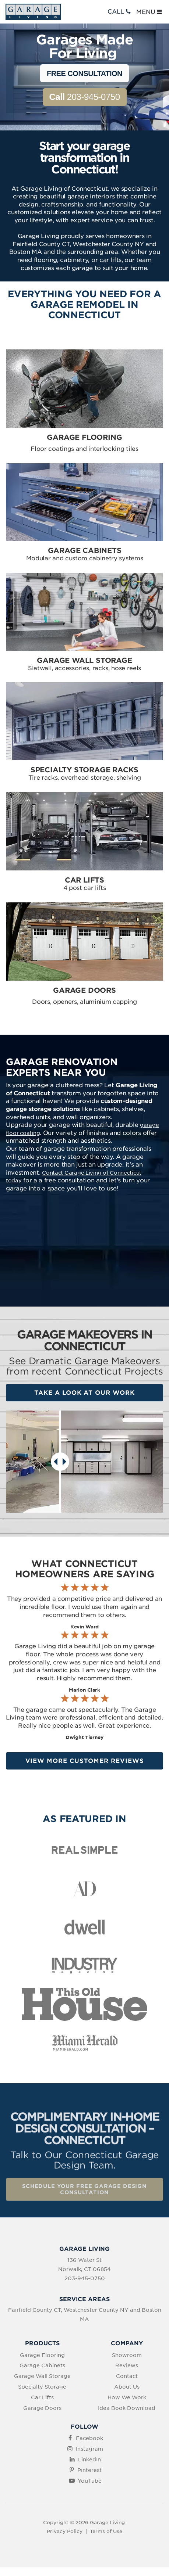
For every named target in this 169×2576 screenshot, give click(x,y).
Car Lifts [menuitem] (42, 2397)
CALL (120, 11)
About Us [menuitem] (127, 2387)
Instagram (89, 2449)
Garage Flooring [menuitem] (42, 2355)
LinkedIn (89, 2459)
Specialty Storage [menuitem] (42, 2387)
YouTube (90, 2481)
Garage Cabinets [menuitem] (42, 2365)
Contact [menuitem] (127, 2376)
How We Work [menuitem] (127, 2397)
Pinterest (89, 2470)
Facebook (89, 2438)
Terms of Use (106, 2531)
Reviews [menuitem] (126, 2365)
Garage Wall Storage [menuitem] (42, 2376)
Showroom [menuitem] (127, 2355)
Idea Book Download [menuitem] (126, 2408)
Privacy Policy (64, 2531)
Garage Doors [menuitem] (42, 2408)
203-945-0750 (84, 97)
